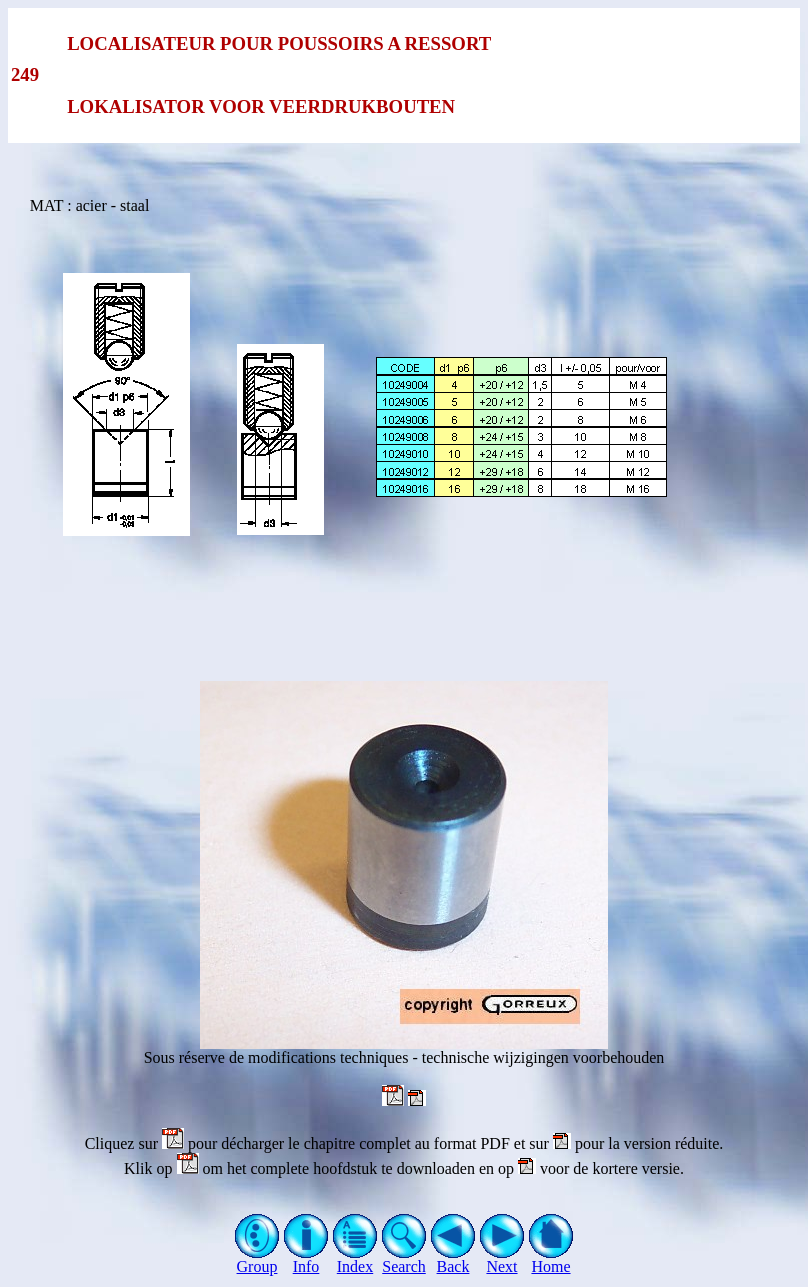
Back (453, 1259)
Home (551, 1259)
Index (355, 1259)
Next (502, 1259)
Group (257, 1259)
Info (306, 1259)
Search (404, 1259)
